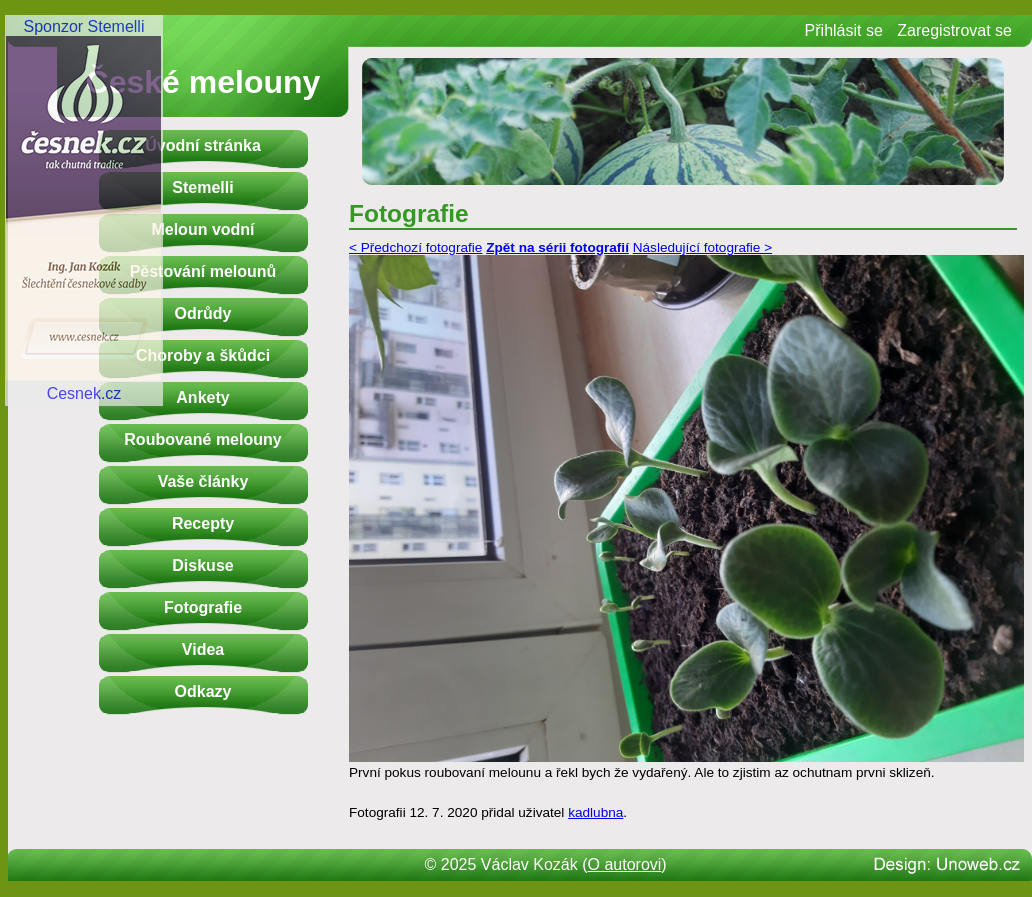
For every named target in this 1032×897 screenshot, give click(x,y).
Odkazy (203, 691)
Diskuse (202, 565)
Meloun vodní (202, 229)
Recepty (203, 523)
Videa (203, 649)
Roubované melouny (202, 439)
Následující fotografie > (702, 247)
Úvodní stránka (203, 145)
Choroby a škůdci (203, 355)
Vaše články (203, 481)
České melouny (203, 82)
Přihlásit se (844, 30)
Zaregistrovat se (954, 30)
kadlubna (595, 812)
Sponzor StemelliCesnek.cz (84, 210)
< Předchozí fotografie (415, 247)
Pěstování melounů (203, 271)
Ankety (202, 397)
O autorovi (625, 864)
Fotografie (203, 607)
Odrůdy (203, 313)
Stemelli (202, 187)
